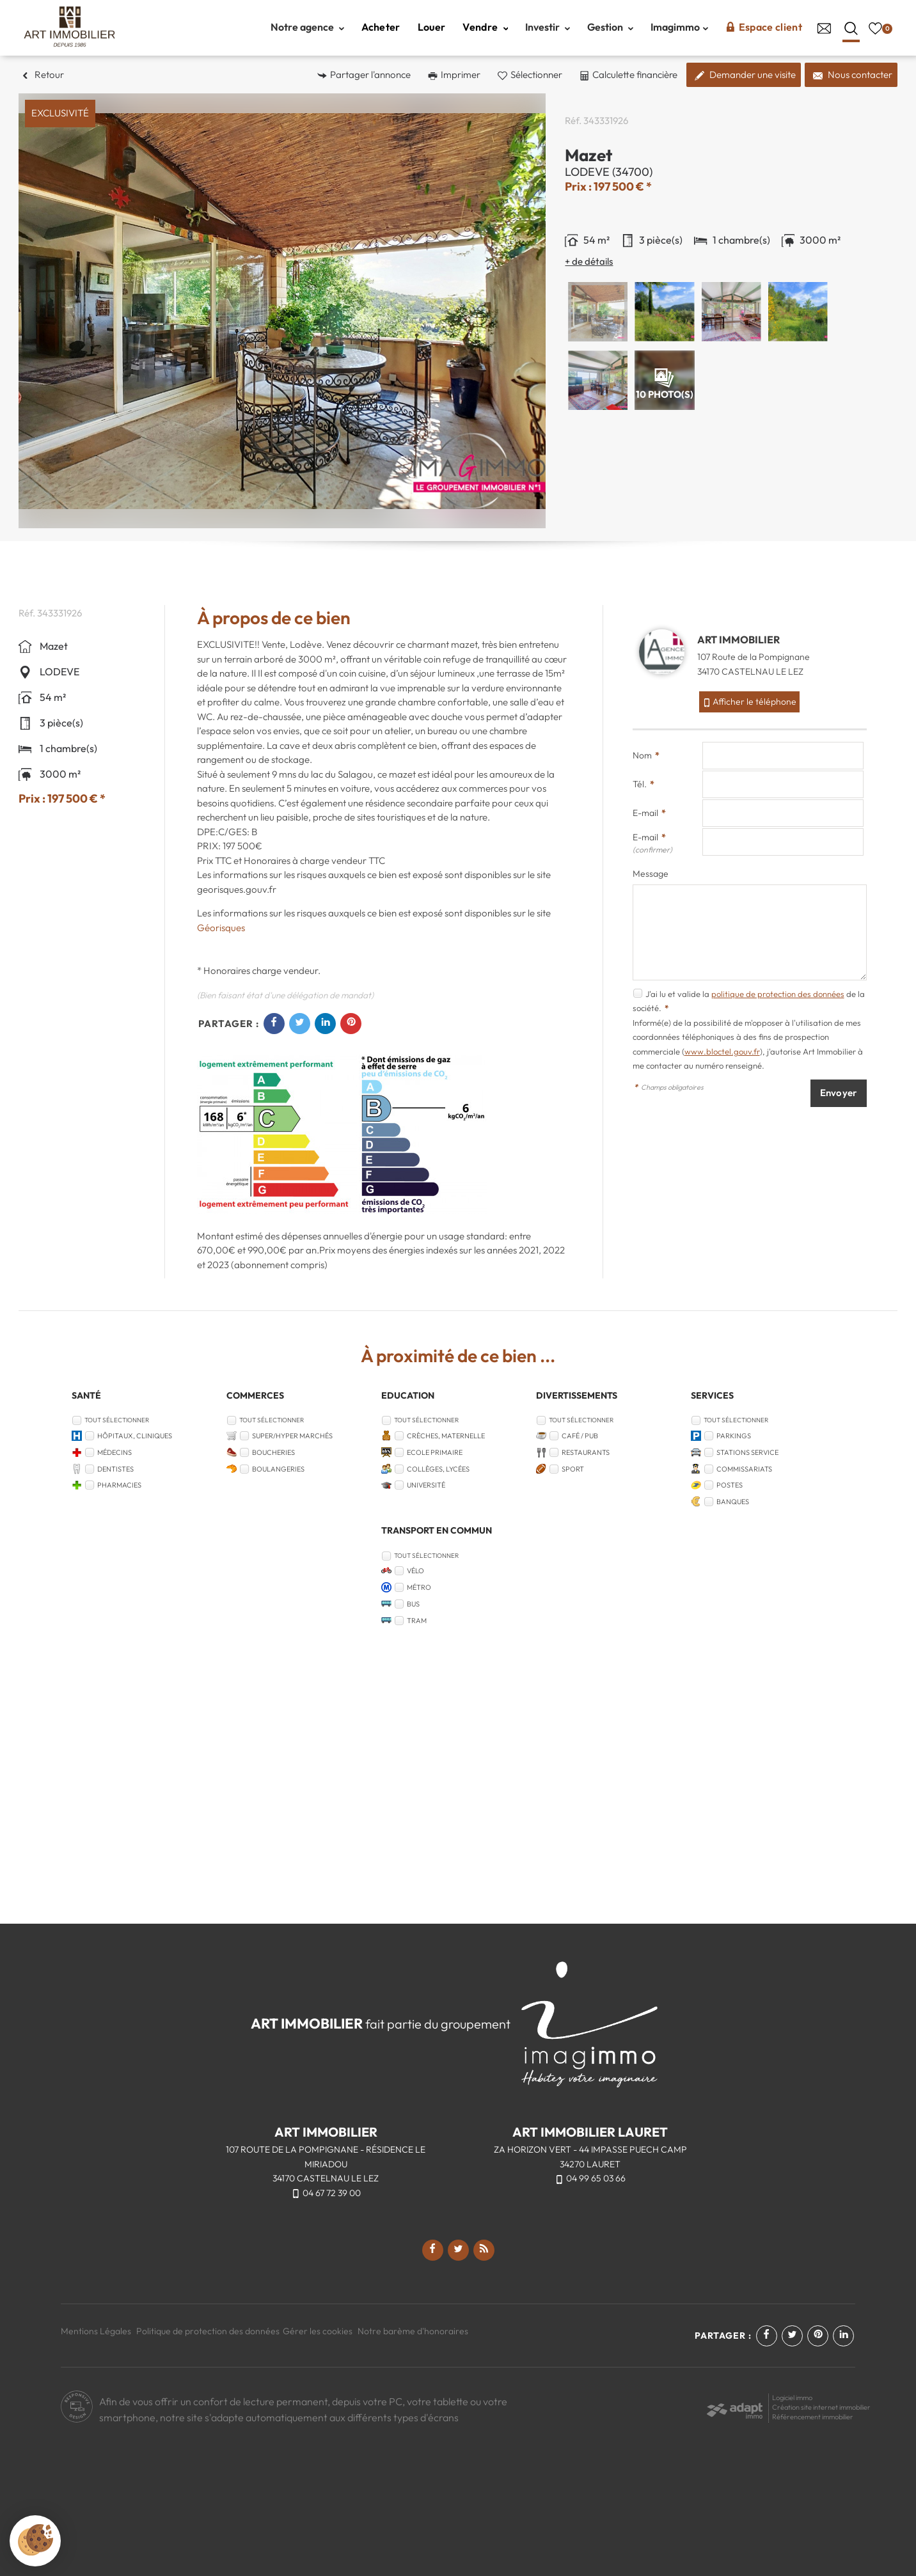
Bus (413, 1603)
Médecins (114, 1452)
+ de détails (589, 261)
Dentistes (115, 1469)
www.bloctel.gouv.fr (722, 1051)
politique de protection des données (777, 994)
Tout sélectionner (116, 1420)
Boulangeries (278, 1469)
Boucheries (273, 1452)
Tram (417, 1620)
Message (650, 873)
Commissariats (744, 1469)
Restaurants (586, 1452)
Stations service (747, 1452)
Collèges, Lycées (438, 1469)
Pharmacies (119, 1484)
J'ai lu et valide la (678, 994)
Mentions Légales (96, 2331)
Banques (732, 1501)
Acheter (380, 26)
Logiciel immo (792, 2397)
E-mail (649, 813)
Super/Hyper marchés (292, 1435)
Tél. (643, 784)
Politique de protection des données (208, 2331)
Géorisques (221, 928)
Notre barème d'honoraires (414, 2331)
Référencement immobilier (812, 2416)
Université (426, 1484)
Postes (729, 1484)
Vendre (485, 26)
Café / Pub (580, 1435)
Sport (573, 1469)
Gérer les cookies (317, 2331)
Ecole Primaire (434, 1452)
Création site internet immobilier (821, 2407)
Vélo (415, 1570)
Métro (419, 1587)
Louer (432, 26)
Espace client (763, 26)
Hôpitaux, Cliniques (134, 1435)
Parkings (733, 1435)
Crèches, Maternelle (446, 1435)
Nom (646, 755)
